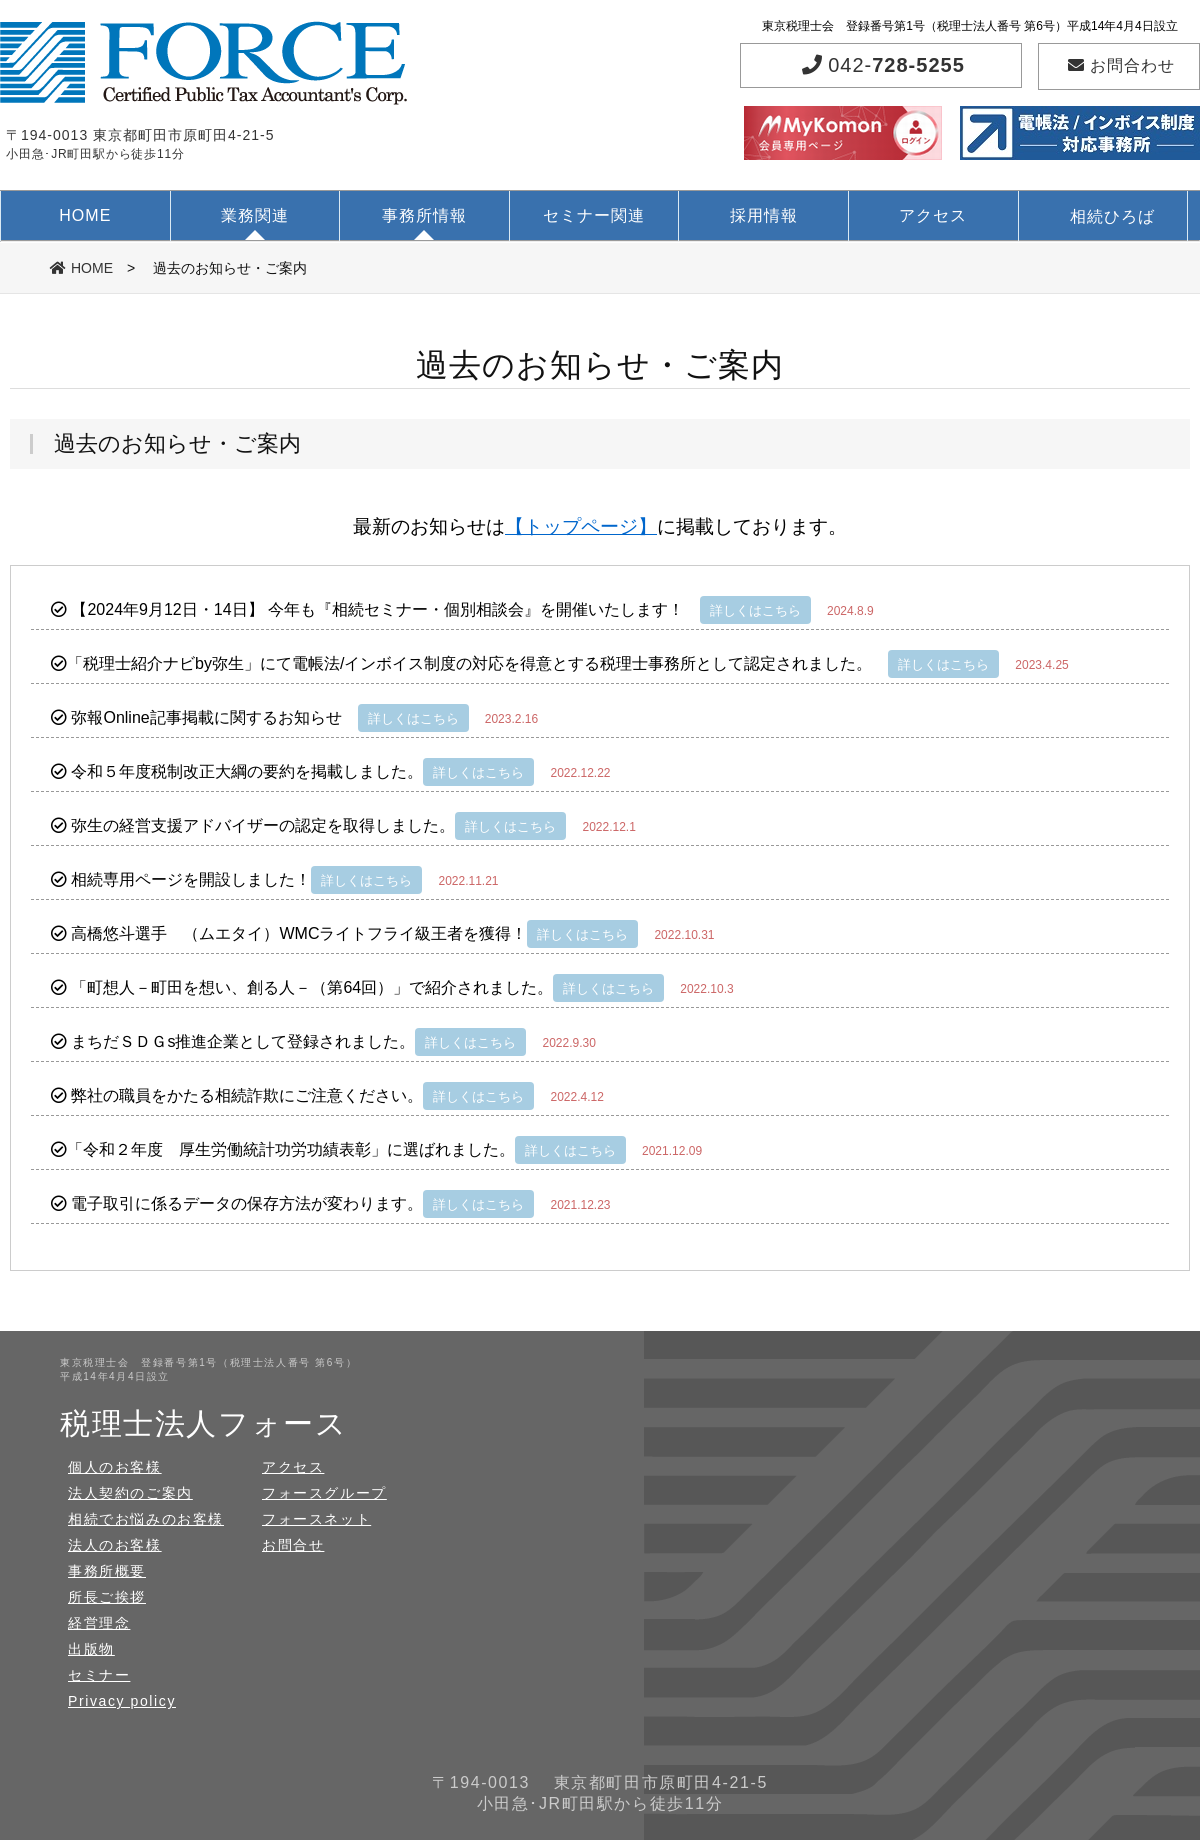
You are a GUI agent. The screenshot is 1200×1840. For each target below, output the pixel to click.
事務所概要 (107, 1571)
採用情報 (764, 215)
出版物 (91, 1649)
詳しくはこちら (755, 610)
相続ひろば (1112, 216)
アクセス (933, 215)
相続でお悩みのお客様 (146, 1519)
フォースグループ (324, 1493)
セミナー (99, 1675)
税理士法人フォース (203, 1423)
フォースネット (316, 1519)
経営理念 (99, 1623)
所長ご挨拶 (107, 1597)
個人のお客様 (115, 1467)
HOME (85, 215)
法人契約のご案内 (130, 1493)
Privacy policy (122, 1701)
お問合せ (293, 1545)
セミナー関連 (594, 215)
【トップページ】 (581, 526)
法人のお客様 (115, 1545)
